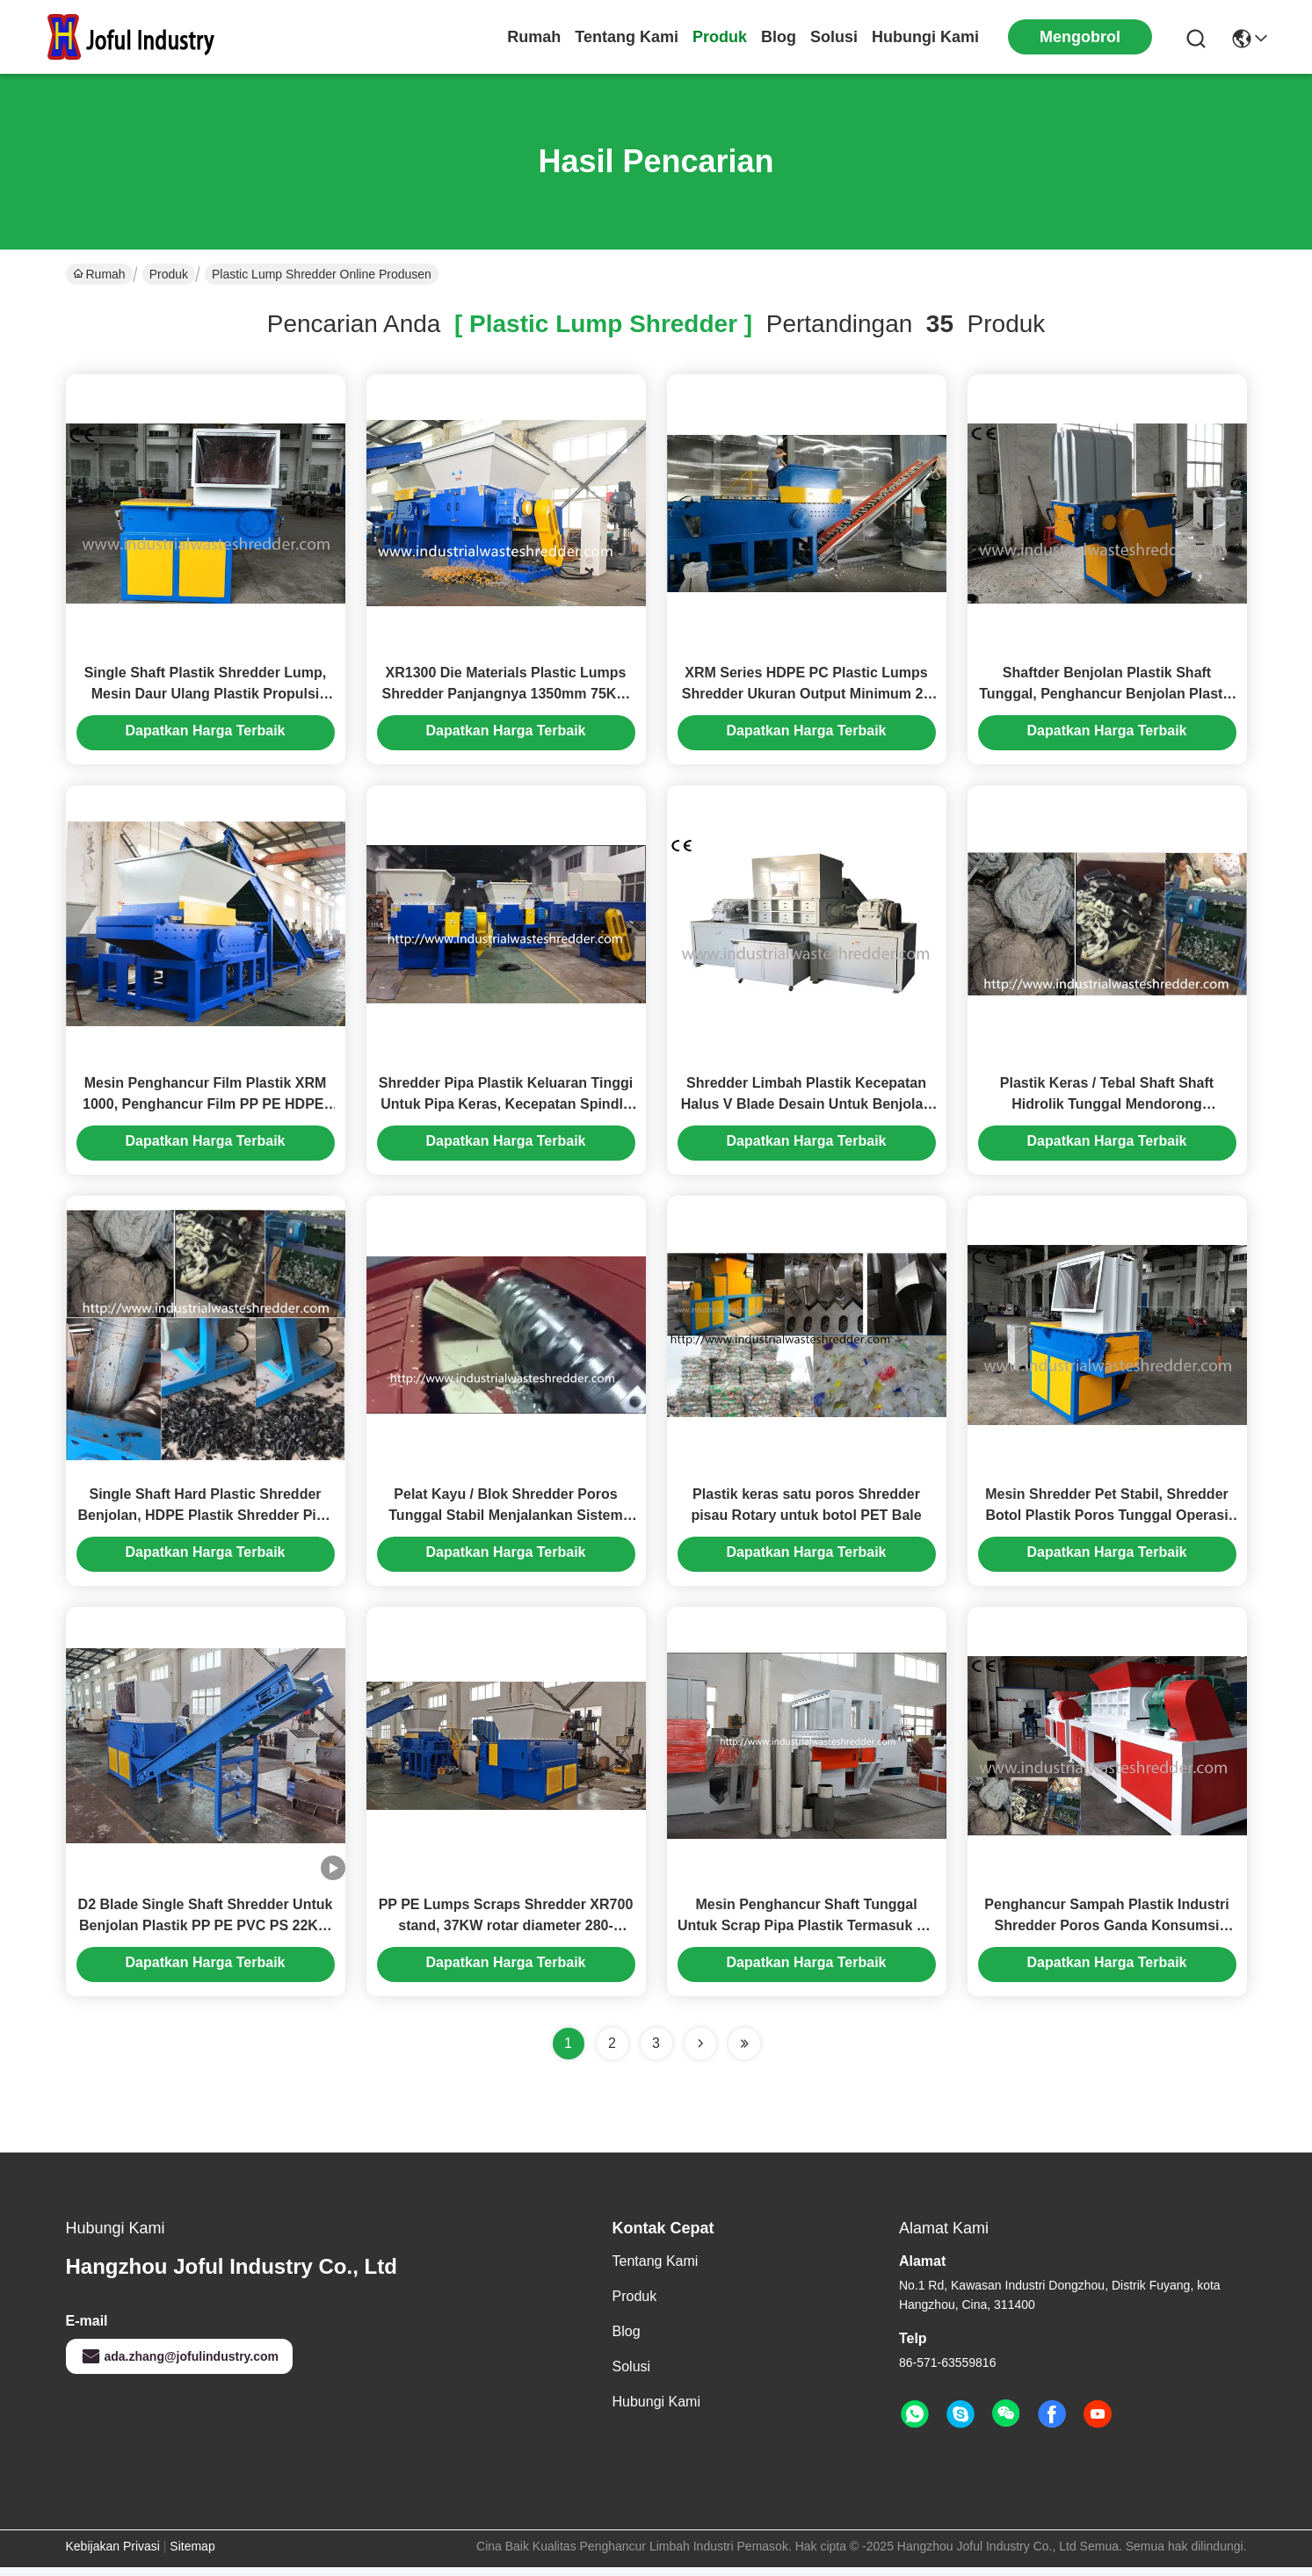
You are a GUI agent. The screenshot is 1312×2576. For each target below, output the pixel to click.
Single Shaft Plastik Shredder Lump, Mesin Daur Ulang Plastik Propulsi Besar (205, 695)
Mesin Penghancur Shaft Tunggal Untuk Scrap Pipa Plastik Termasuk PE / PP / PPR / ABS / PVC (806, 1934)
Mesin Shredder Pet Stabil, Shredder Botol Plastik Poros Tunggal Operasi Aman (1107, 1521)
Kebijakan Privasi (113, 2555)
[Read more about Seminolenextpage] (700, 2052)
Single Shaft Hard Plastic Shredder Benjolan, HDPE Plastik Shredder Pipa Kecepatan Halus (205, 1521)
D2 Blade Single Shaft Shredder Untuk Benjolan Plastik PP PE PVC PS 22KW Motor (205, 1934)
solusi (834, 37)
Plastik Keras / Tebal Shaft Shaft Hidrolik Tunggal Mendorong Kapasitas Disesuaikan (1107, 1108)
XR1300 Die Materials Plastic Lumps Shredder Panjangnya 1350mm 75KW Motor (506, 695)
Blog (778, 37)
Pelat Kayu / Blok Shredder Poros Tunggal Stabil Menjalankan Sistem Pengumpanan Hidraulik (505, 1521)
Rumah (534, 37)
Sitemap (192, 2555)
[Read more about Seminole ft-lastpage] (744, 2052)
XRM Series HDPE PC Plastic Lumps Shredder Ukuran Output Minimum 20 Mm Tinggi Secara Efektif (806, 695)
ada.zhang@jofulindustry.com (179, 2365)
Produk (719, 37)
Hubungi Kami (925, 37)
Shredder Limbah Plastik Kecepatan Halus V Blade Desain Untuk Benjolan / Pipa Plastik (806, 1108)
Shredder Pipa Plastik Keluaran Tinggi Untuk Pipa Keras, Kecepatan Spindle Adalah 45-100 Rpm (506, 1108)
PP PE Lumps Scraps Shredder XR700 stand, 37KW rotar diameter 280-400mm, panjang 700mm (506, 1934)
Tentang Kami (626, 37)
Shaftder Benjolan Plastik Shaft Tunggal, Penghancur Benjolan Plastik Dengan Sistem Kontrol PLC (1106, 695)
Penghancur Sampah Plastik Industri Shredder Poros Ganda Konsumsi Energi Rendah (1106, 1934)
